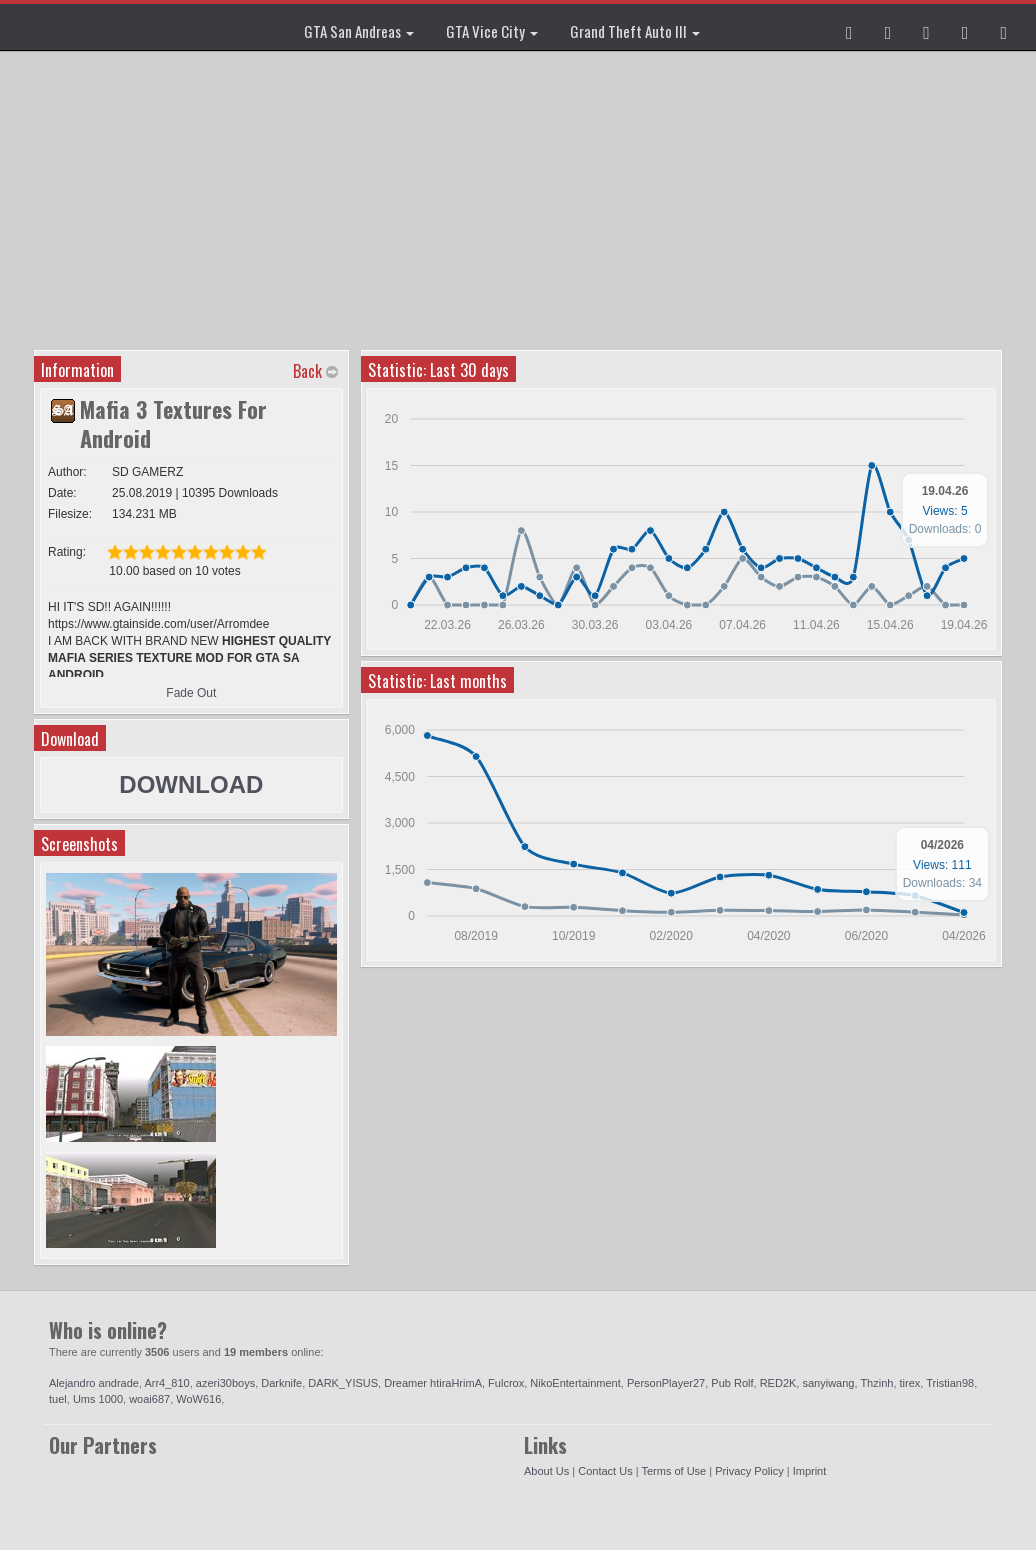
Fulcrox (506, 1383)
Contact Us (605, 1471)
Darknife (281, 1383)
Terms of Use (673, 1471)
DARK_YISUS (343, 1383)
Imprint (810, 1471)
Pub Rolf (732, 1383)
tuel (58, 1399)
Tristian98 (950, 1383)
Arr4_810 (166, 1383)
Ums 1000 (98, 1399)
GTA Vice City (492, 31)
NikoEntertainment (575, 1383)
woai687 (149, 1399)
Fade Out (191, 693)
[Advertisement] (520, 200)
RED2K (778, 1383)
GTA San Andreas (359, 31)
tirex (910, 1383)
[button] (849, 27)
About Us (546, 1471)
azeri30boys (225, 1383)
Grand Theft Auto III (635, 31)
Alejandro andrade (94, 1383)
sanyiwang (828, 1383)
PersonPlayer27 (666, 1383)
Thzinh (876, 1383)
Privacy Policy (749, 1471)
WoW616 (198, 1399)
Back (307, 371)
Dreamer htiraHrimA (433, 1383)
